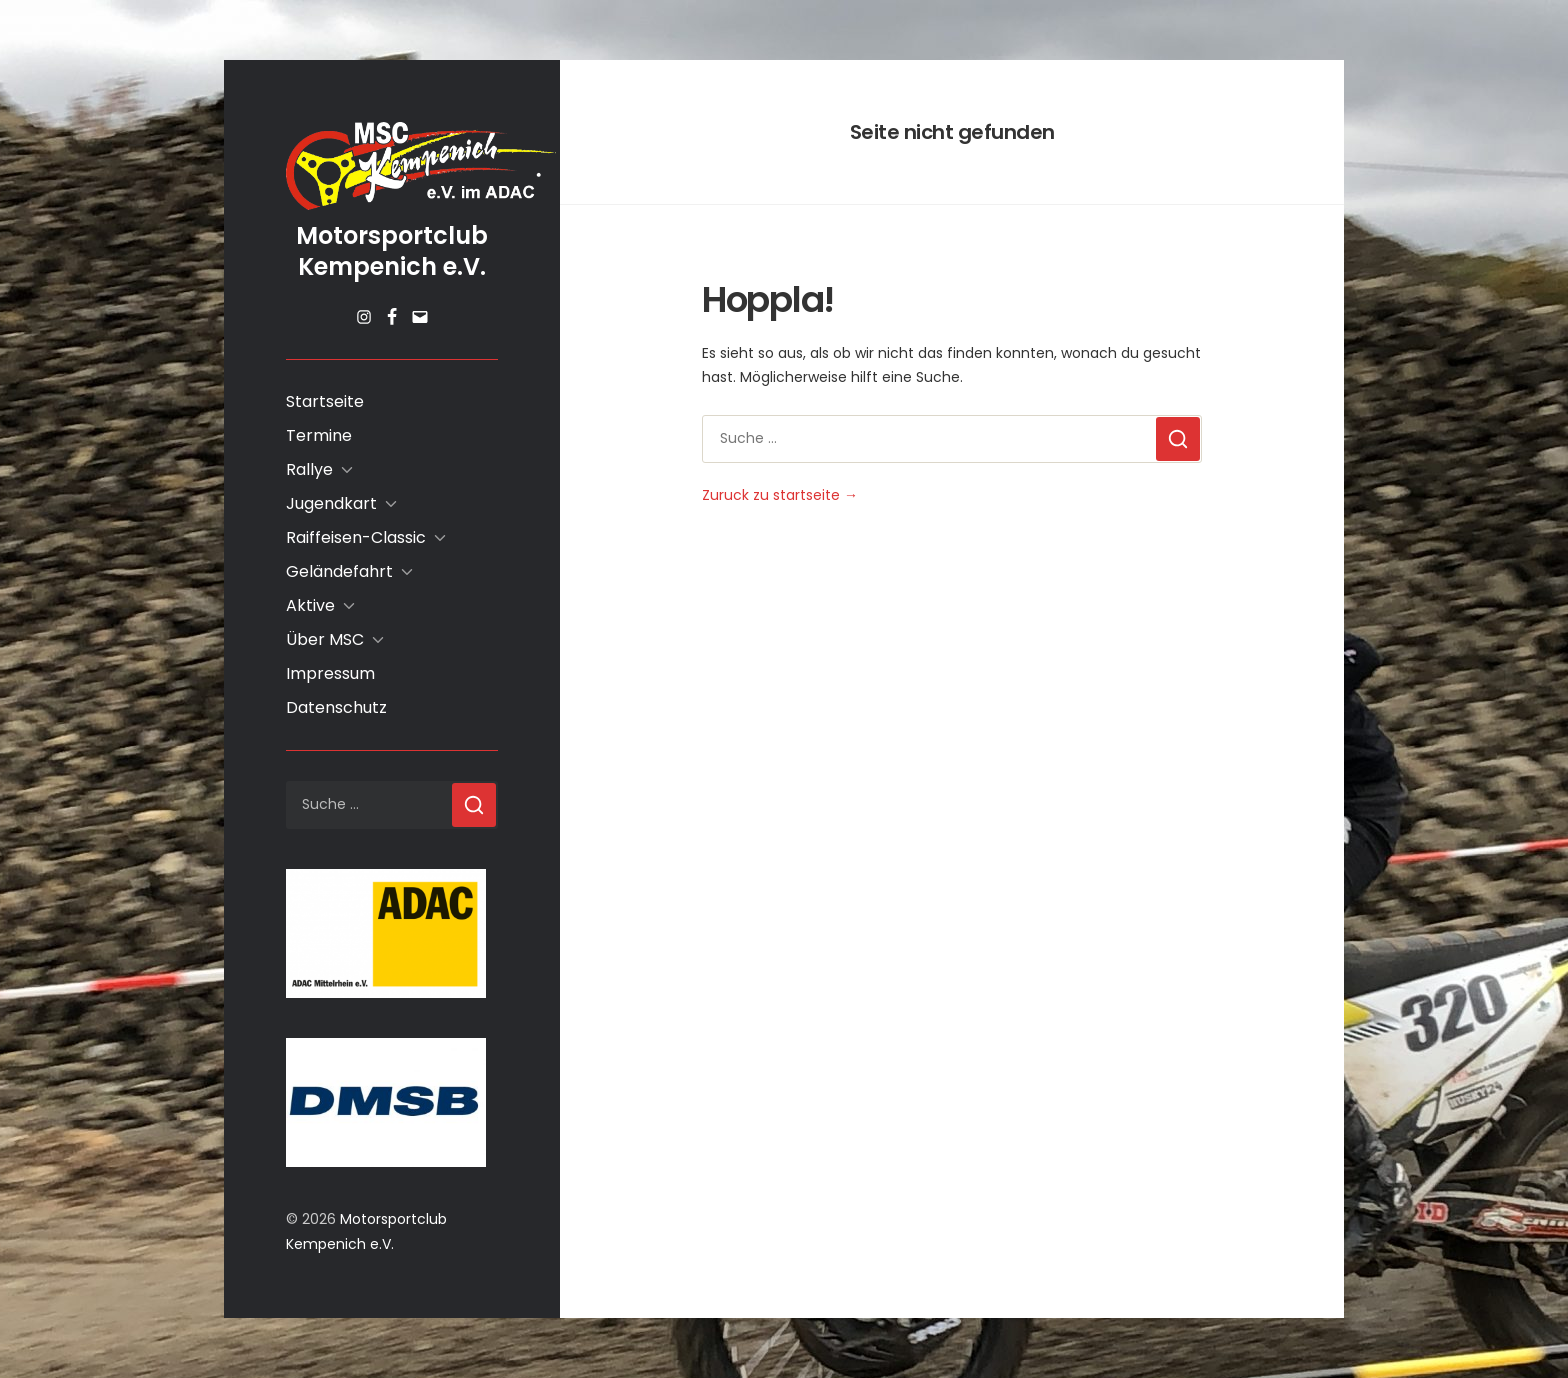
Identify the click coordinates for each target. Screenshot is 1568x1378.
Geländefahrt (339, 571)
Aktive (310, 605)
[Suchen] (474, 805)
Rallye (309, 469)
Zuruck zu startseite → (780, 495)
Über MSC (325, 639)
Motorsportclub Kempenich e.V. (392, 251)
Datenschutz (336, 707)
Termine (319, 435)
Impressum (330, 673)
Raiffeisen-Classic (356, 537)
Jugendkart (331, 503)
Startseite (325, 401)
